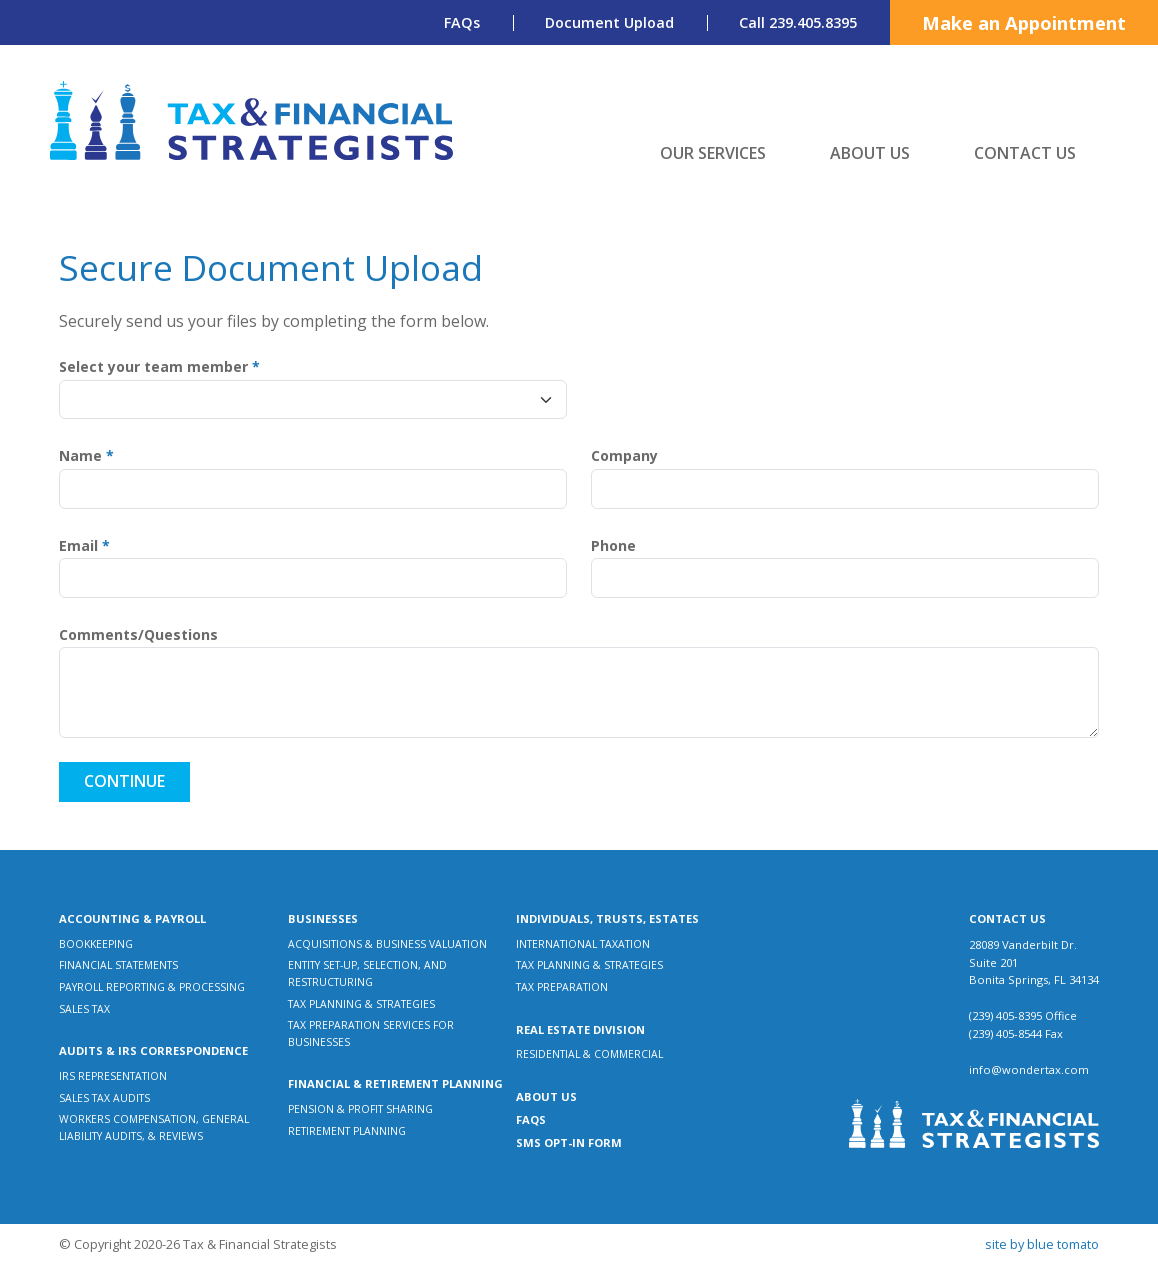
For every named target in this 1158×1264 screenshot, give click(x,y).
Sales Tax (84, 1009)
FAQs (462, 22)
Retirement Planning (347, 1131)
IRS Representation (113, 1076)
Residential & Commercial (589, 1054)
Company (624, 456)
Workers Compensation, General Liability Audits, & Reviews (154, 1127)
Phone (613, 546)
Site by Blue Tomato (1042, 1244)
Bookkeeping (96, 944)
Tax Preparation (562, 987)
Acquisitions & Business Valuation (387, 944)
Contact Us (1025, 153)
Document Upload (609, 22)
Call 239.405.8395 (798, 22)
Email (84, 546)
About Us (870, 153)
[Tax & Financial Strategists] (252, 120)
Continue (124, 781)
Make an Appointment (1024, 22)
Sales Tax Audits (104, 1098)
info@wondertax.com (1029, 1069)
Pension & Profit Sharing (360, 1109)
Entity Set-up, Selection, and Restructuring (367, 973)
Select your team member (159, 367)
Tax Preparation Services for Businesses (371, 1033)
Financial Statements (118, 965)
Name (86, 456)
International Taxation (583, 944)
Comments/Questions (138, 635)
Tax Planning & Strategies (361, 1004)
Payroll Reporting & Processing (152, 987)
